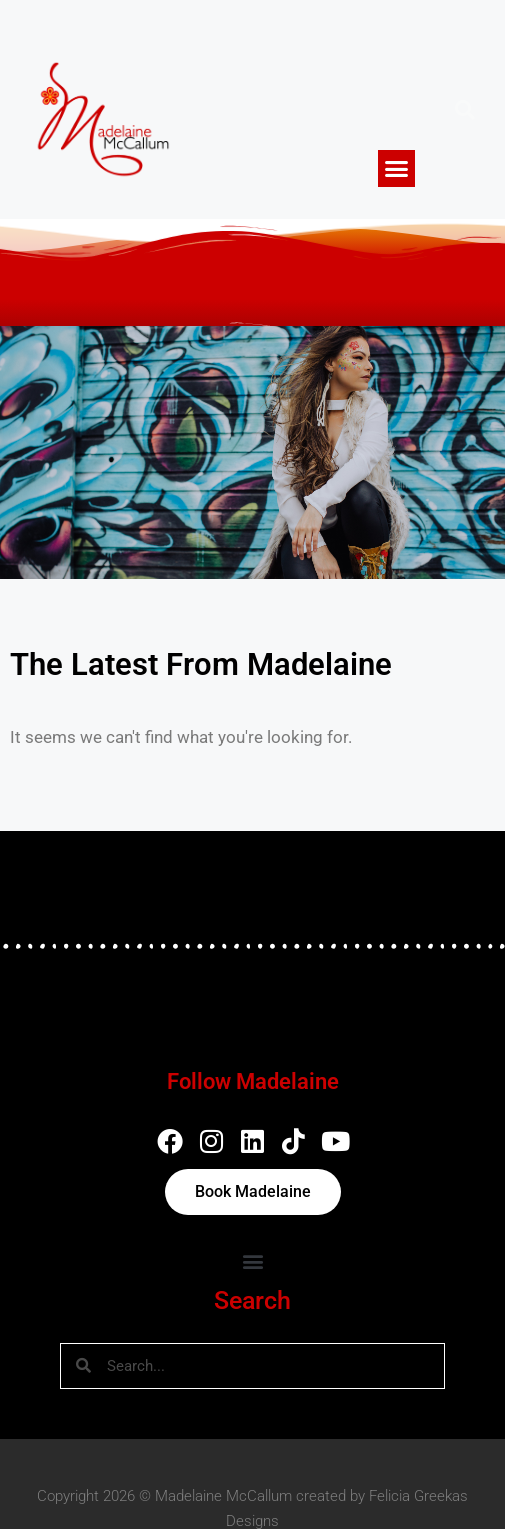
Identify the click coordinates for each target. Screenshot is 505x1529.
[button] (397, 169)
